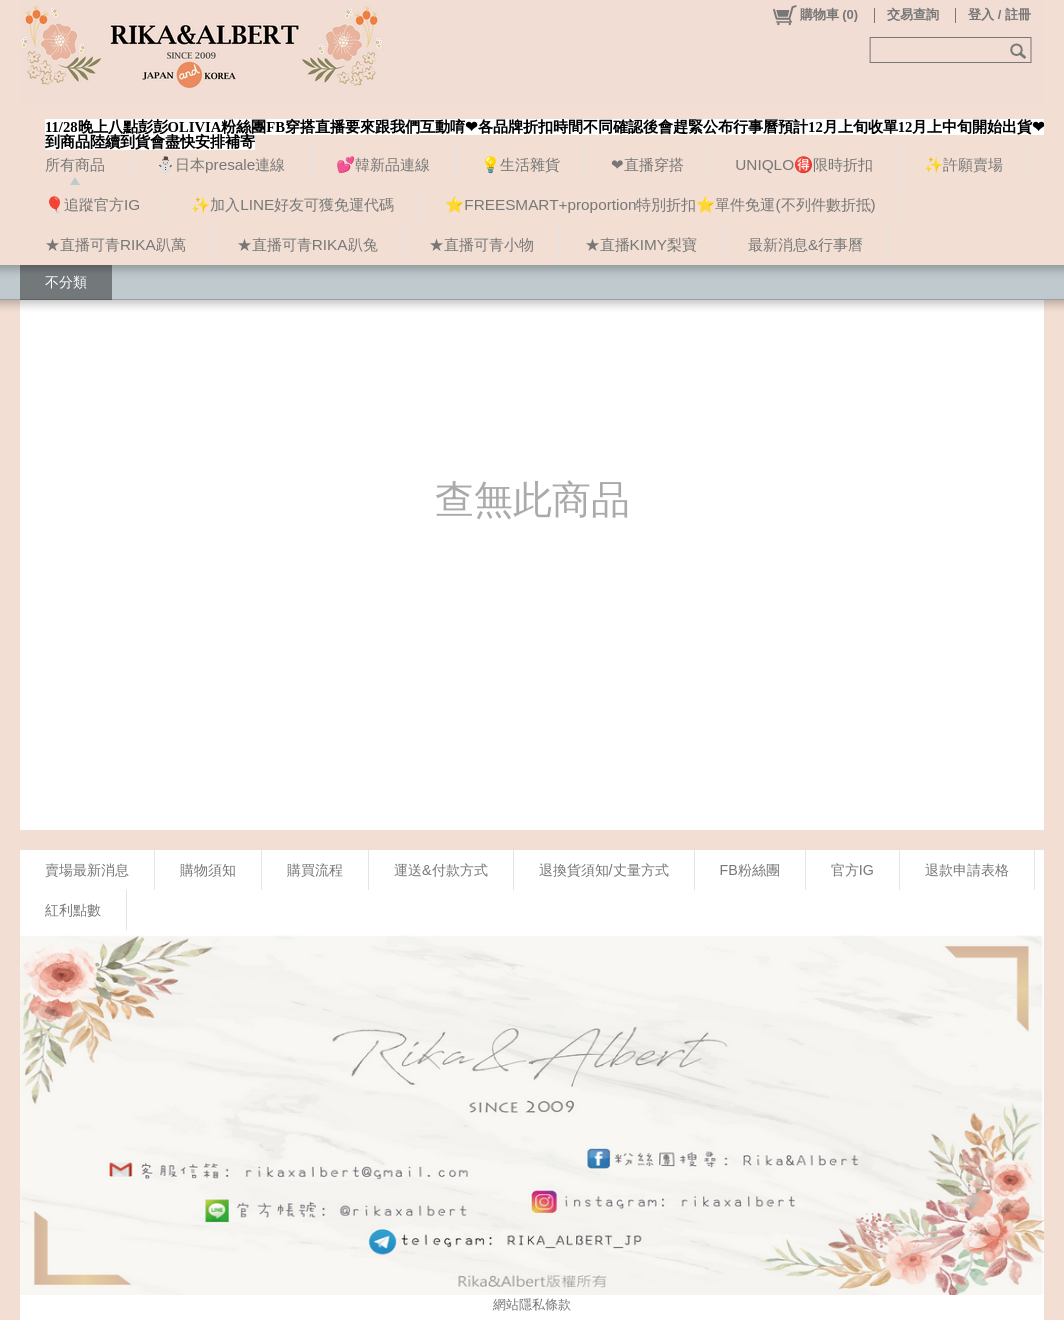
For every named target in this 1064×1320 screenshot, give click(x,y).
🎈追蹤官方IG (92, 204)
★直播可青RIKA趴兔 (307, 244)
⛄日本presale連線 (220, 164)
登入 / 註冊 (999, 14)
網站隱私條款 (532, 1304)
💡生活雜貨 (520, 164)
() (814, 15)
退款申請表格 (967, 870)
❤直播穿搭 (647, 164)
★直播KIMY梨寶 (641, 244)
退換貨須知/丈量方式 (604, 870)
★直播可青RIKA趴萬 (115, 244)
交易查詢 (913, 14)
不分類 (66, 282)
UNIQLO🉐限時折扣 (804, 164)
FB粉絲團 (750, 870)
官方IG (852, 870)
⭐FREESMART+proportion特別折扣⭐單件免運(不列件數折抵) (660, 204)
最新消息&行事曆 (805, 244)
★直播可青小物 (481, 244)
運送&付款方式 (441, 870)
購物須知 (208, 870)
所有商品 (75, 164)
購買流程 (315, 870)
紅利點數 (73, 910)
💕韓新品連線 (383, 164)
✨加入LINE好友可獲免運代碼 (292, 204)
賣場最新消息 (87, 870)
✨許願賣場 (963, 164)
